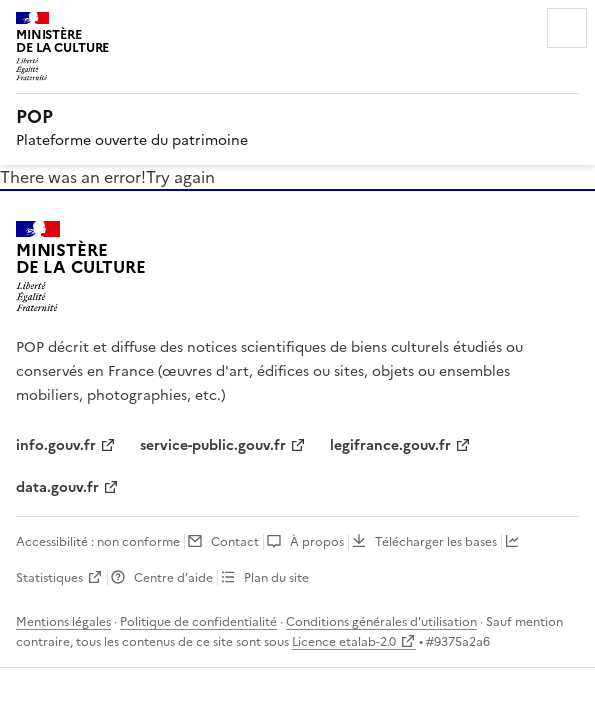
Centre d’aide (173, 578)
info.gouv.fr (56, 445)
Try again (180, 177)
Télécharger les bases (436, 542)
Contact (235, 542)
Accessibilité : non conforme (98, 542)
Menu (567, 28)
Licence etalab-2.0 (344, 642)
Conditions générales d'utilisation (381, 622)
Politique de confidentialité (198, 622)
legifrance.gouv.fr (390, 445)
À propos (317, 542)
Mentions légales (63, 622)
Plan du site (276, 578)
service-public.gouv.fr (213, 445)
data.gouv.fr (57, 487)
